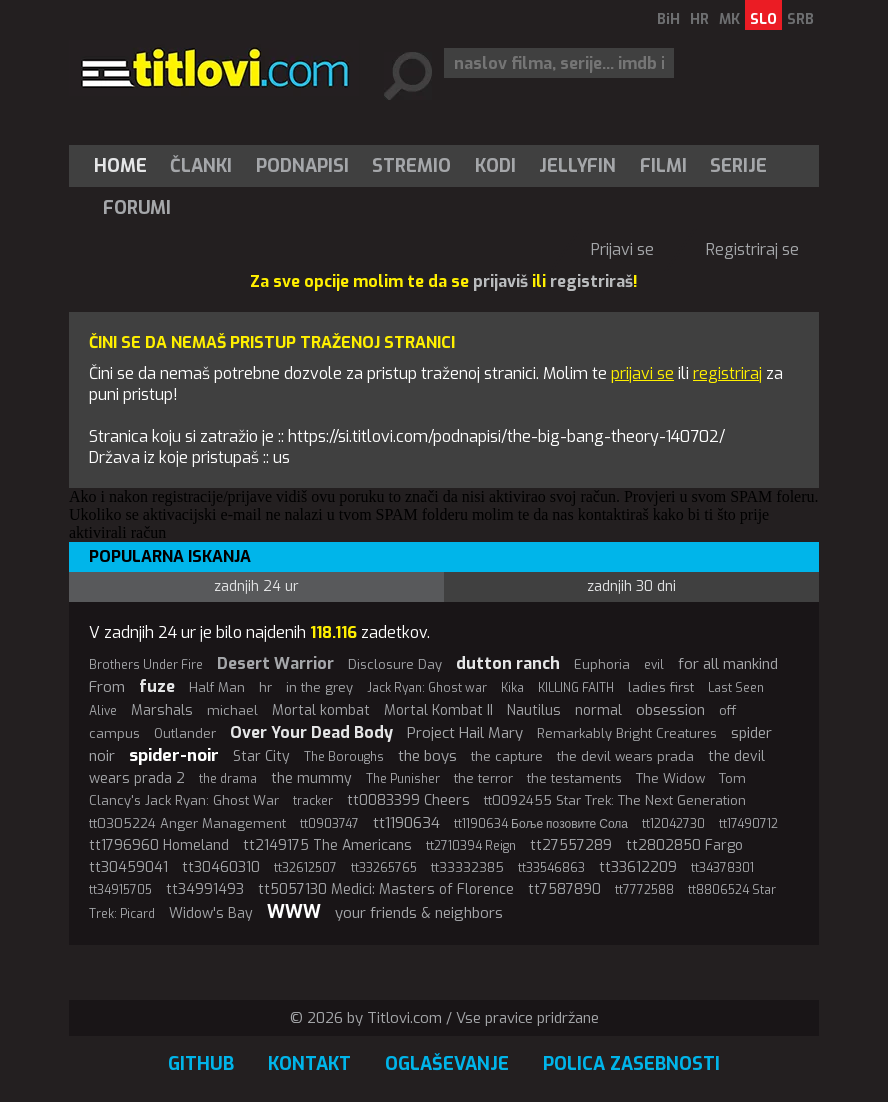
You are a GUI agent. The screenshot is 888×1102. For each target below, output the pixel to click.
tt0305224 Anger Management (187, 823)
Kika (512, 688)
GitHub (201, 1064)
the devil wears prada (625, 756)
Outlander (185, 733)
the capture (507, 756)
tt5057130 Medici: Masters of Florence (386, 889)
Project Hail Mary (465, 733)
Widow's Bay (211, 913)
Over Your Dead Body (311, 732)
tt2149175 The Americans (327, 845)
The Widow (670, 778)
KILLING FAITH (576, 688)
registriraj (727, 373)
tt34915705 (120, 890)
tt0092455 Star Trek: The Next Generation (615, 800)
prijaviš (500, 281)
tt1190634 (406, 823)
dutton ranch (508, 663)
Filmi (663, 166)
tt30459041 (128, 867)
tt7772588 (644, 890)
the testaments (574, 778)
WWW (294, 912)
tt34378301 (722, 868)
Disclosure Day (395, 664)
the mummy (311, 778)
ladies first (661, 687)
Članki (201, 166)
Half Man (217, 687)
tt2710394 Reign (471, 846)
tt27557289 (571, 845)
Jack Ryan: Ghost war (427, 688)
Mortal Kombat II (438, 710)
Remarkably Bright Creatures (627, 733)
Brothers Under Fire (146, 665)
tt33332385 (467, 867)
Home (120, 166)
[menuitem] (125, 166)
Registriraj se (752, 249)
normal (598, 710)
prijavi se (642, 373)
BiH (668, 19)
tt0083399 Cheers (408, 800)
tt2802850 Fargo (684, 845)
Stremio (411, 166)
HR (699, 19)
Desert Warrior (275, 663)
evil (654, 665)
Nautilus (534, 710)
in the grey (319, 687)
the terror (483, 778)
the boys (427, 756)
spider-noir (174, 755)
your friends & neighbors (419, 913)
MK (729, 19)
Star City (261, 756)
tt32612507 (305, 868)
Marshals (162, 710)
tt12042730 (673, 824)
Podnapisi (302, 166)
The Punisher (403, 779)
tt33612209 (638, 867)
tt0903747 (329, 824)
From (107, 687)
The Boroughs (344, 757)
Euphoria (602, 664)
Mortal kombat (321, 710)
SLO (763, 19)
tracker (313, 801)
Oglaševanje (447, 1064)
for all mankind (728, 664)
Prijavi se (622, 249)
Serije (738, 166)
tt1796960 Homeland (159, 845)
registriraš (591, 281)
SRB (800, 19)
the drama (228, 779)
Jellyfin (577, 166)
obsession (670, 710)
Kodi (495, 166)
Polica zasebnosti (631, 1064)
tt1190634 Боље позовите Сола (541, 824)
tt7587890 (564, 889)
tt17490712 (748, 824)
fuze (157, 686)
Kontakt (309, 1064)
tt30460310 (221, 867)
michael (232, 710)
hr (265, 687)
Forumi (137, 208)
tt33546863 (551, 868)
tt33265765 (384, 868)
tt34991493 (205, 889)
